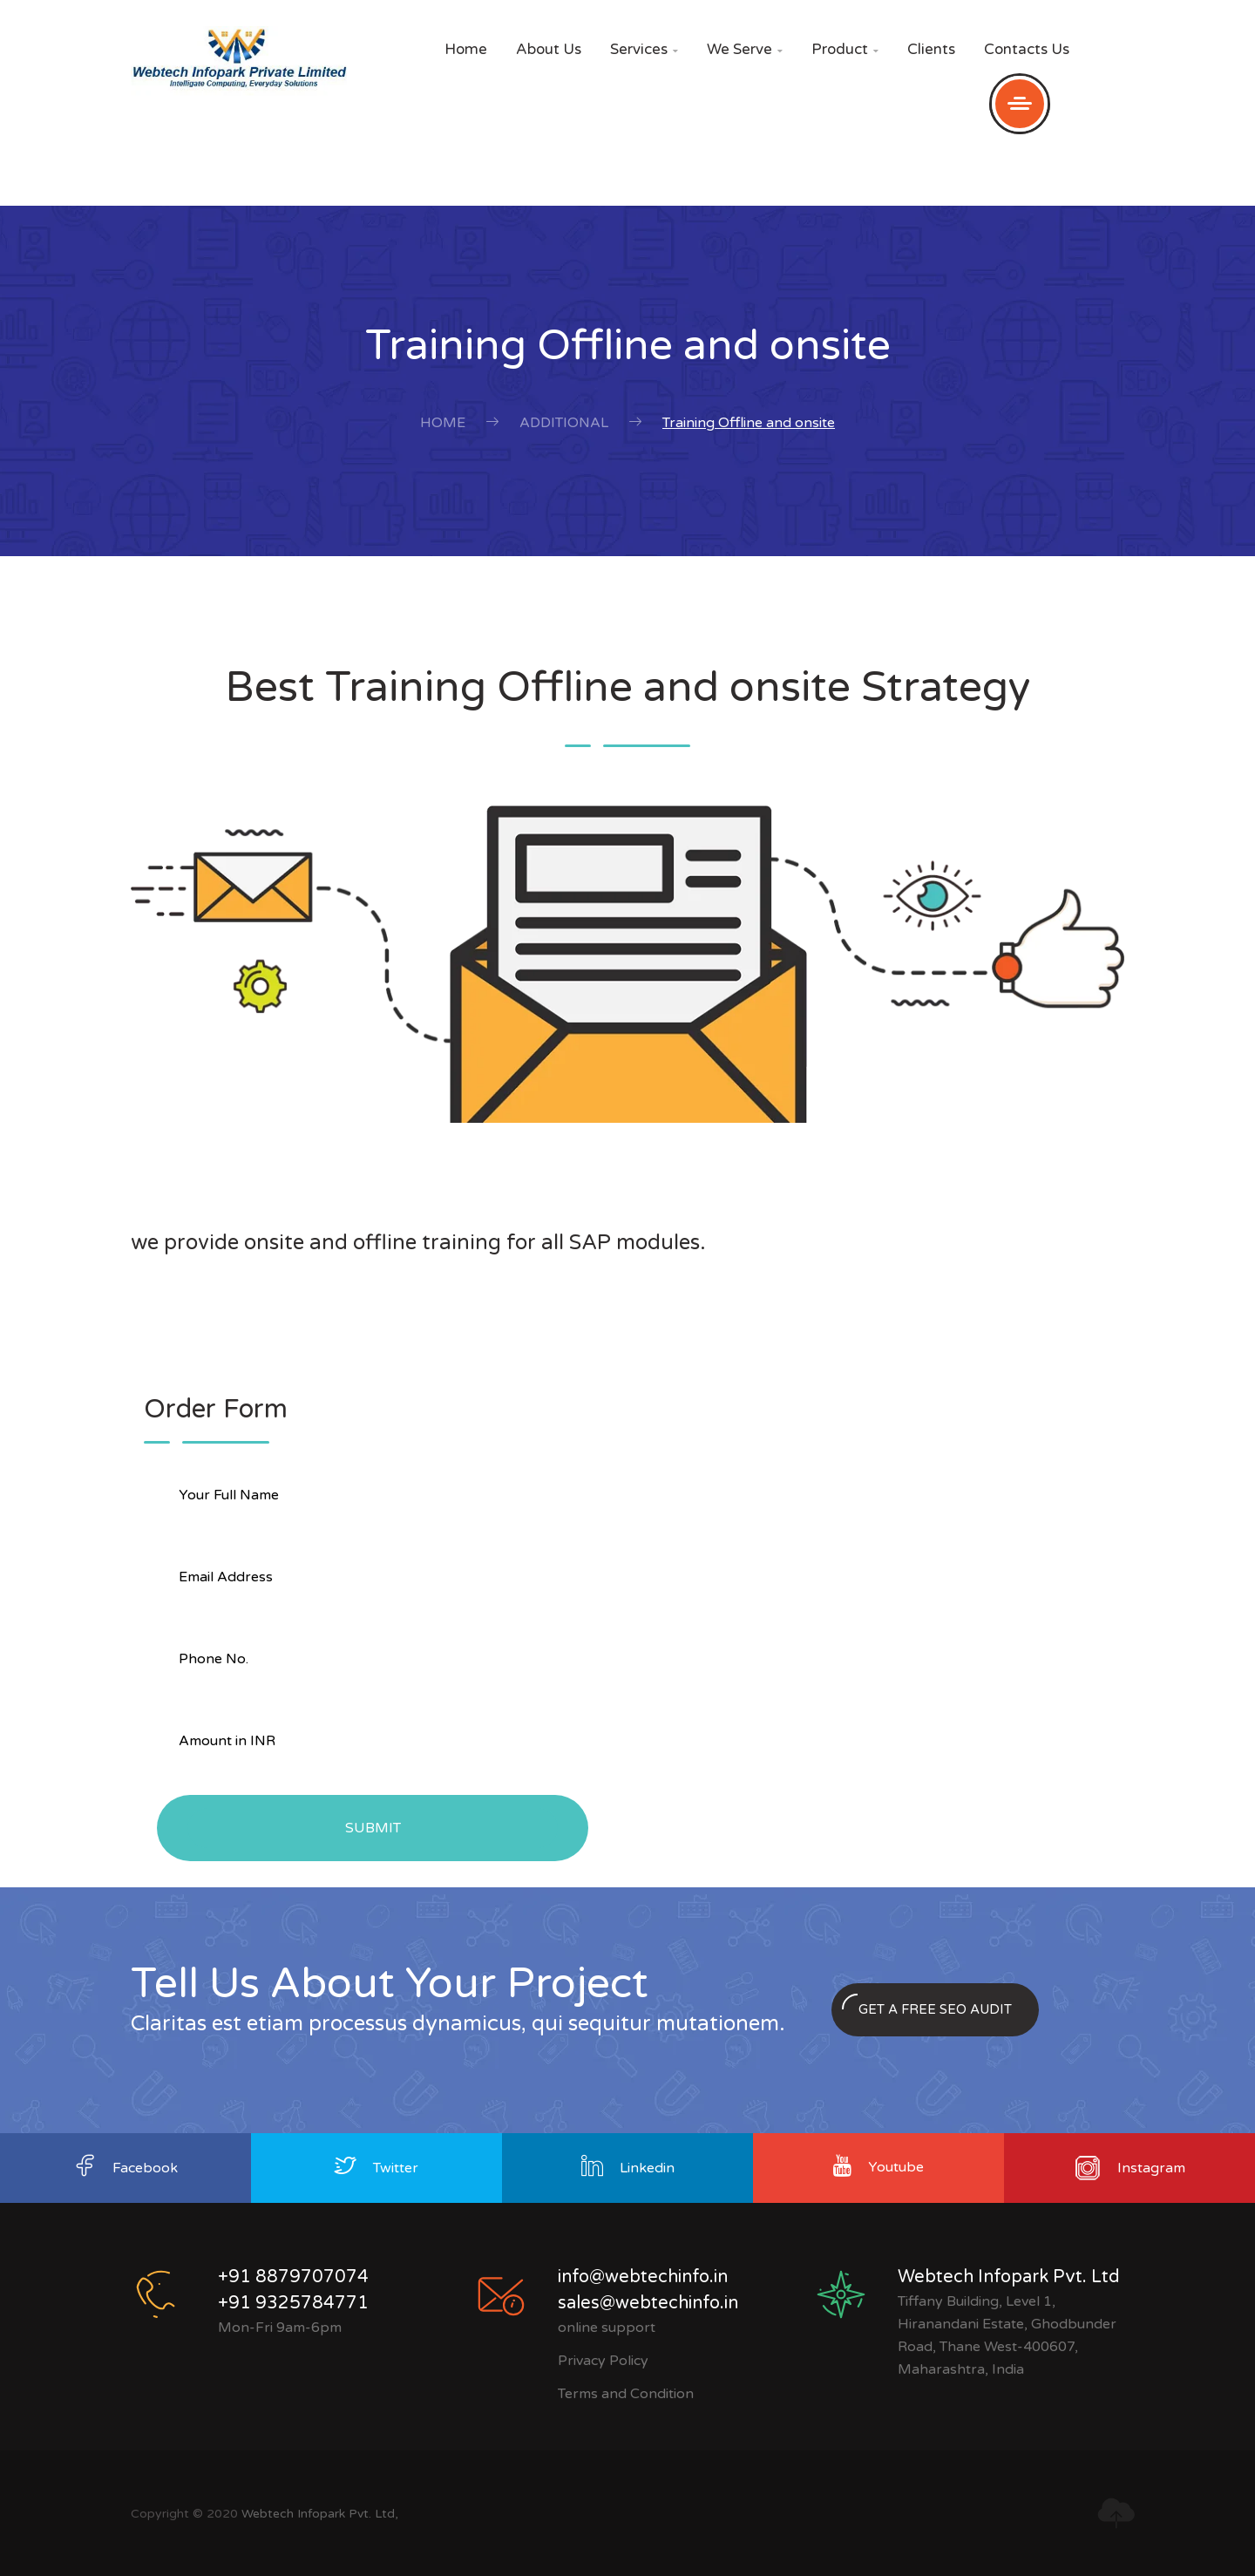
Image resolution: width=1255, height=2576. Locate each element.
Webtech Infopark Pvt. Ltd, (319, 2513)
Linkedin (647, 2168)
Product (844, 49)
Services (644, 49)
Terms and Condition (626, 2394)
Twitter (395, 2168)
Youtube (896, 2167)
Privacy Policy (603, 2360)
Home (465, 49)
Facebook (145, 2168)
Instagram (1151, 2168)
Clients (931, 49)
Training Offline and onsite (748, 423)
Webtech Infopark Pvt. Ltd (1009, 2277)
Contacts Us (1026, 49)
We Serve (745, 49)
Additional (563, 423)
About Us (548, 49)
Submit (373, 1828)
